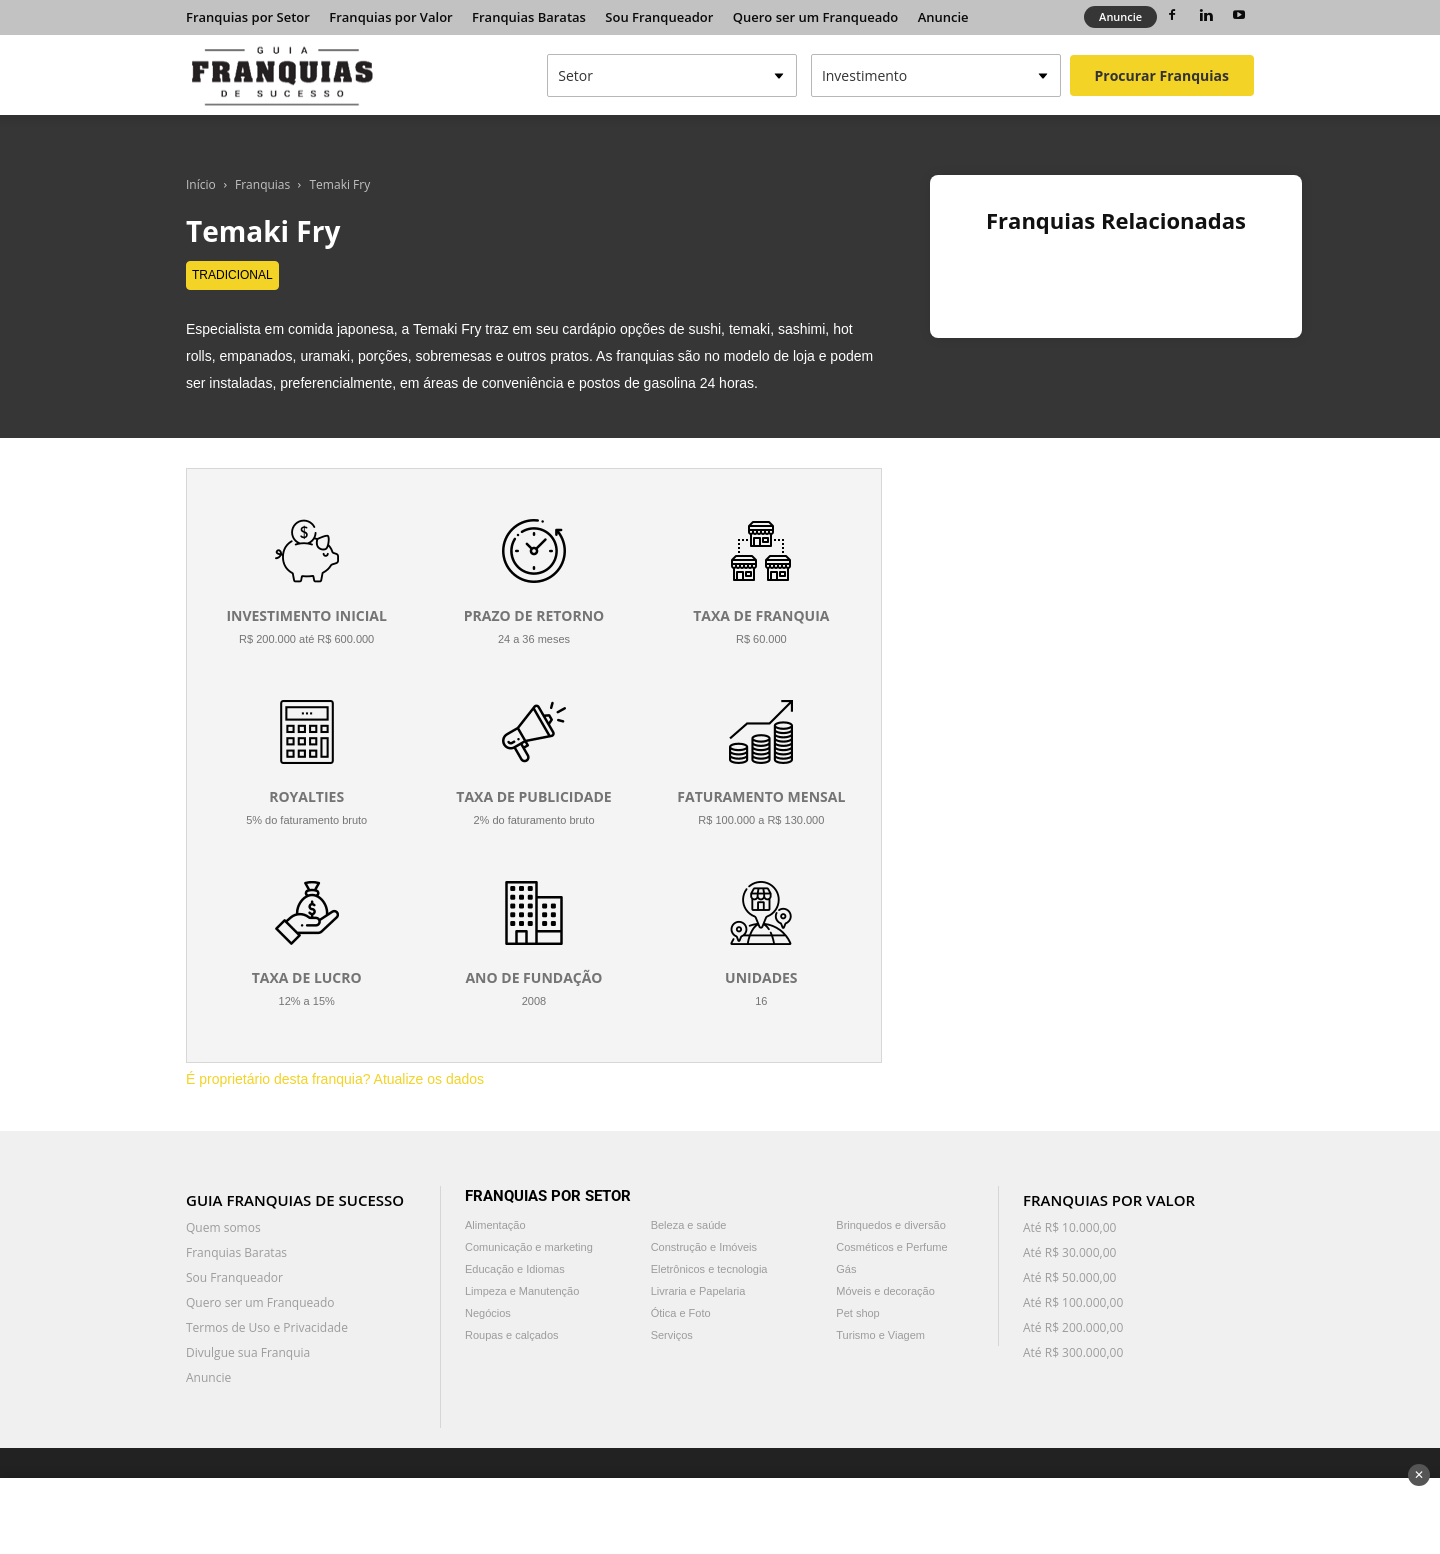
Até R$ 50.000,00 (1069, 1277)
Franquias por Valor (390, 17)
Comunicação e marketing (529, 1247)
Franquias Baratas (529, 17)
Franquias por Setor (248, 17)
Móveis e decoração (885, 1291)
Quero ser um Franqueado (816, 17)
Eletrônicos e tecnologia (709, 1269)
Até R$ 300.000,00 (1073, 1352)
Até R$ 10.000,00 (1069, 1227)
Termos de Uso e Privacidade (267, 1327)
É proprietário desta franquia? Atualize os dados (335, 1079)
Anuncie (943, 17)
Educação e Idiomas (515, 1269)
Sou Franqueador (659, 17)
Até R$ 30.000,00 (1069, 1252)
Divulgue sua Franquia (248, 1352)
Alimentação (495, 1225)
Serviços (672, 1335)
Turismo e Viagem (880, 1335)
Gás (846, 1269)
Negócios (488, 1313)
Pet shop (857, 1313)
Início (201, 184)
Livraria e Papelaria (698, 1291)
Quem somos (223, 1227)
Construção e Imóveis (704, 1247)
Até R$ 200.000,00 (1073, 1327)
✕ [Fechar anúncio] (1419, 1475)
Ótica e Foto (681, 1313)
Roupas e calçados (512, 1335)
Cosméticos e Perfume (891, 1247)
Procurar (1162, 75)
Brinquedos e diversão (890, 1225)
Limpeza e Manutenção (522, 1291)
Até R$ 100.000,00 (1073, 1302)
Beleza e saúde (689, 1225)
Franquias (262, 184)
